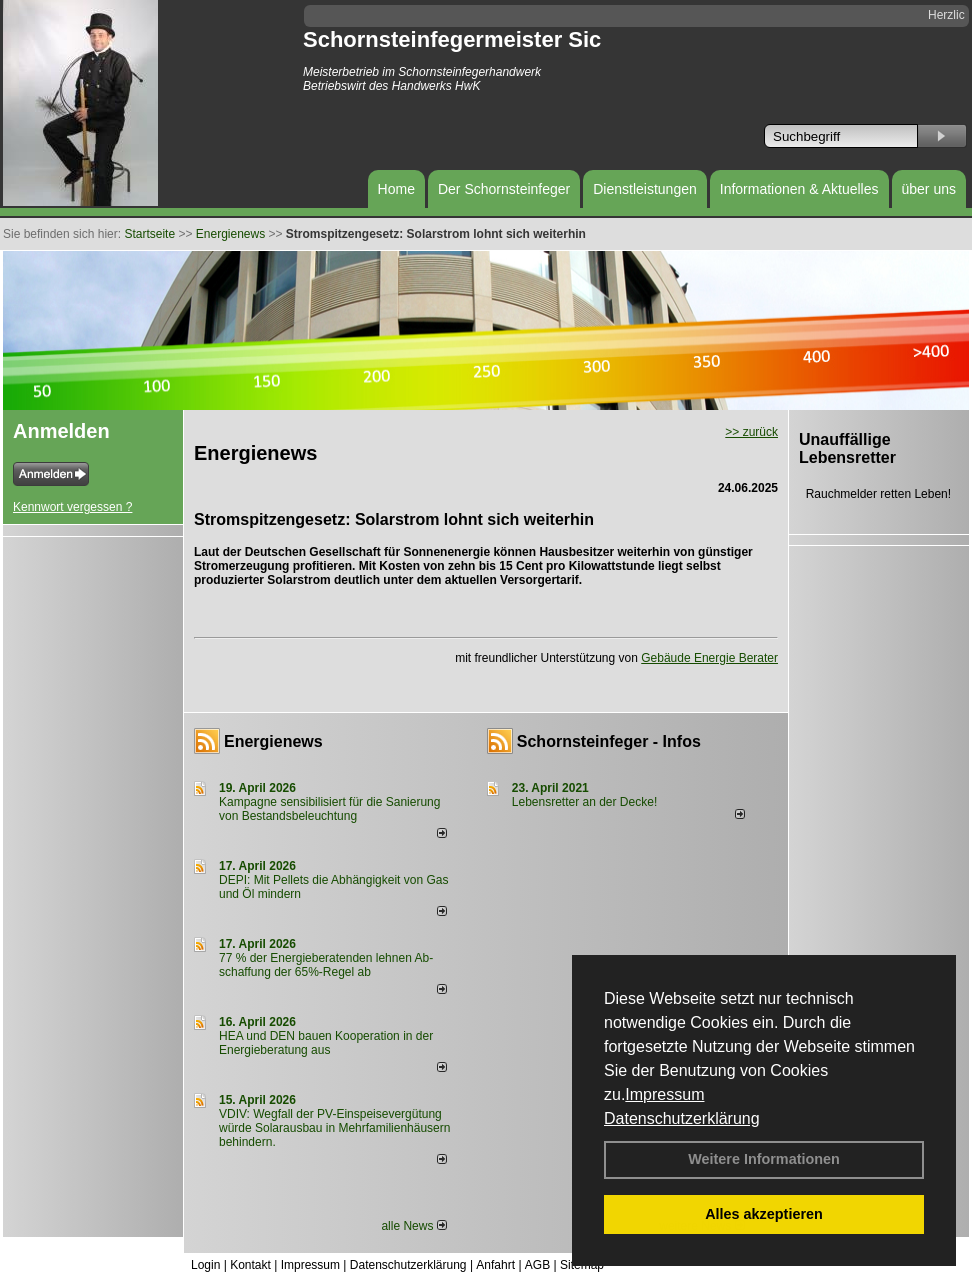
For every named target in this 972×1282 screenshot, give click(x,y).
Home (396, 189)
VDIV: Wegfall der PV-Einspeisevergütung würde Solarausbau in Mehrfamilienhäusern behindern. (334, 1128)
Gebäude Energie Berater (709, 658)
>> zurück (751, 432)
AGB (537, 1265)
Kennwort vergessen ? (72, 507)
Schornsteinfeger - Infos (609, 741)
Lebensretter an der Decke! (584, 802)
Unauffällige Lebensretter (847, 448)
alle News (413, 1226)
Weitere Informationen (764, 1159)
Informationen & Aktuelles (799, 189)
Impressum (664, 1094)
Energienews (273, 741)
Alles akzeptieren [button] (764, 1214)
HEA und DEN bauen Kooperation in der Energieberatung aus (326, 1043)
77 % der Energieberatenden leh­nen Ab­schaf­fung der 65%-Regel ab (326, 965)
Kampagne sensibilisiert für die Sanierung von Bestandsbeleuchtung (329, 809)
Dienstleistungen (645, 189)
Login (205, 1265)
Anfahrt (495, 1265)
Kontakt (250, 1265)
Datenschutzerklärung (682, 1118)
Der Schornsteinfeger (504, 189)
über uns (929, 189)
